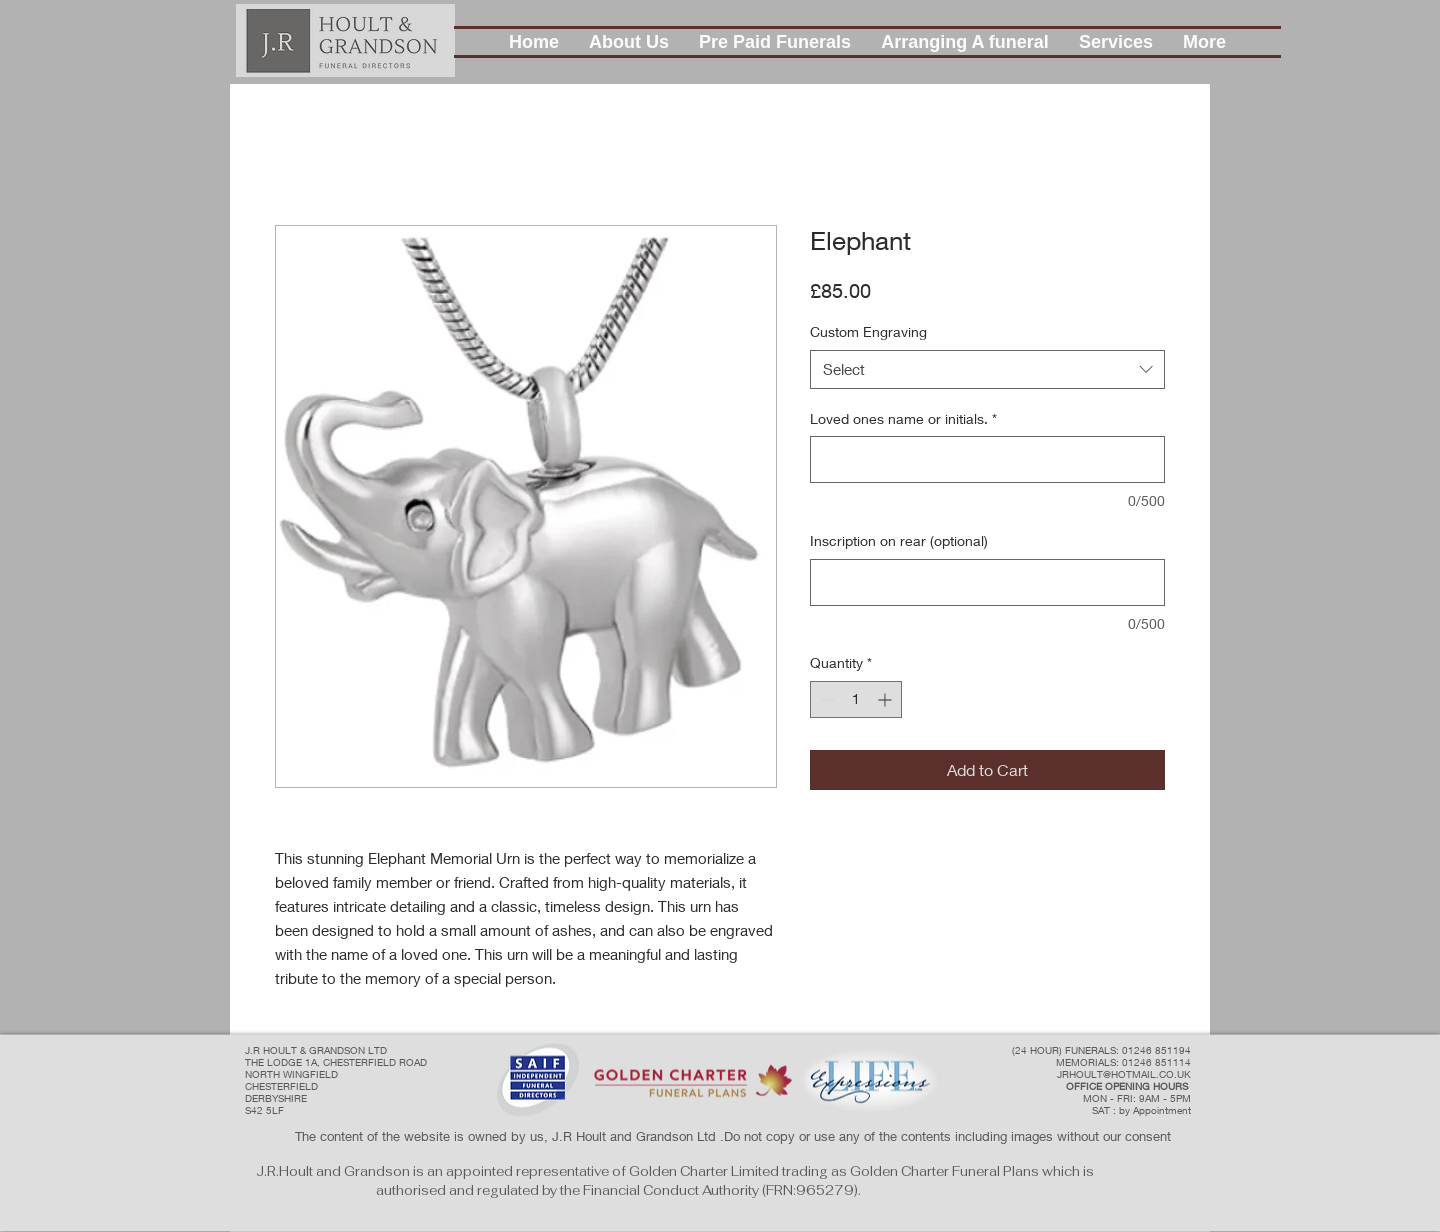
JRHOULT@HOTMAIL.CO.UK (1124, 1074)
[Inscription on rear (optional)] (987, 582)
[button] (629, 42)
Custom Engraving (868, 331)
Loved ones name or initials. (903, 418)
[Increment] (886, 699)
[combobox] (987, 369)
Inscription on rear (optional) (899, 540)
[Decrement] (825, 699)
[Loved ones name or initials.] (987, 459)
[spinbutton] (856, 699)
